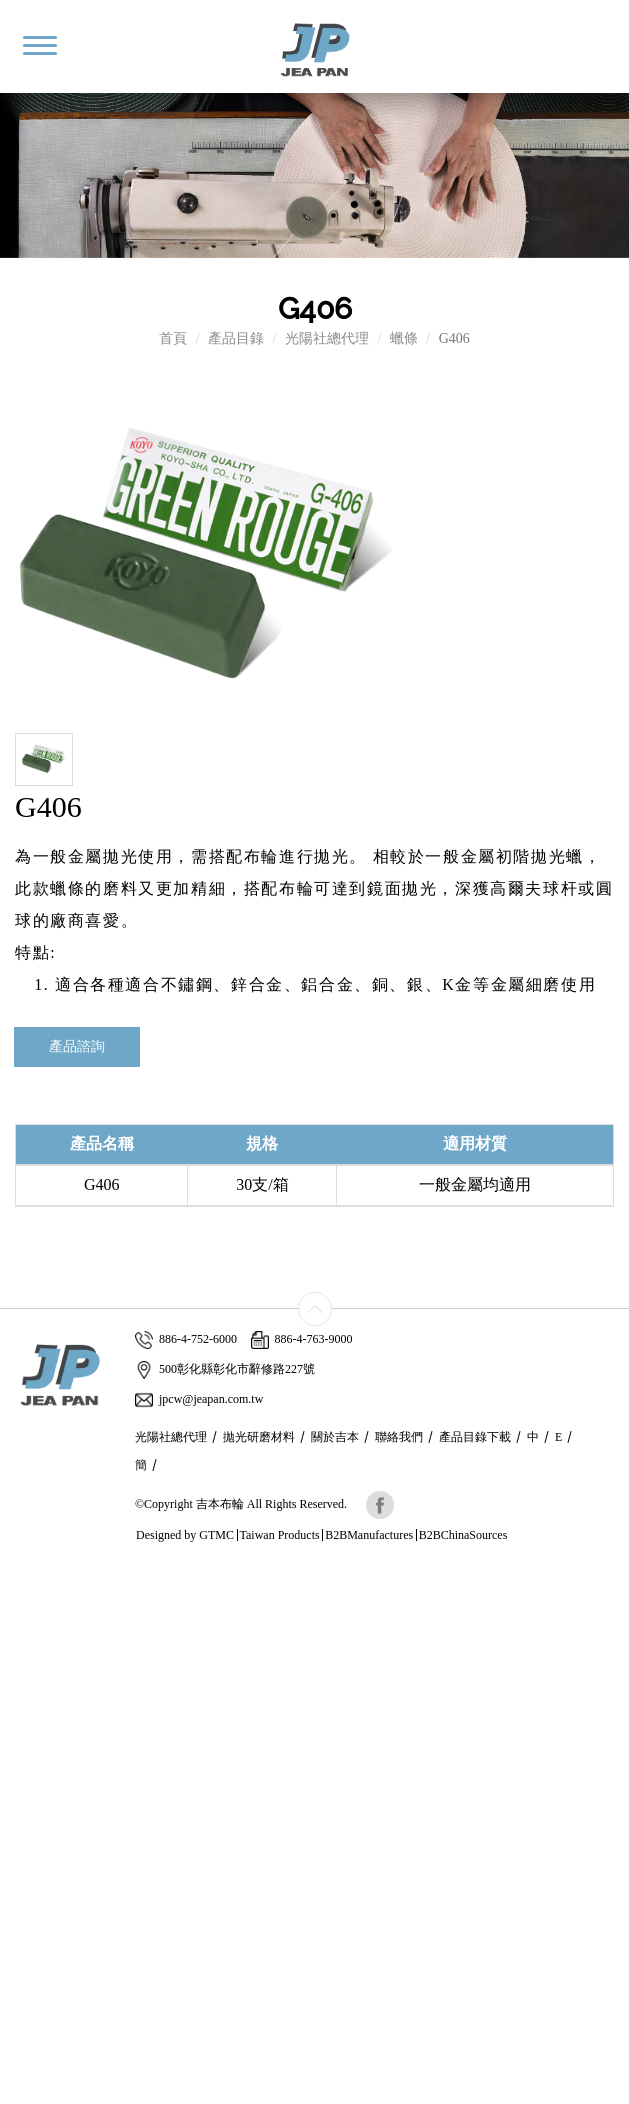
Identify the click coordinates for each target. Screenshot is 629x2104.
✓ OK (466, 2093)
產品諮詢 (77, 1046)
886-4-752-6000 (186, 1339)
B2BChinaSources (463, 1535)
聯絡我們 (399, 1437)
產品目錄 (236, 338)
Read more (37, 1774)
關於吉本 (335, 1437)
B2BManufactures (369, 1535)
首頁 (173, 338)
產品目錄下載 (475, 1437)
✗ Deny (23, 1634)
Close (16, 1574)
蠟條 (404, 338)
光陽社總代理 (327, 338)
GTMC (216, 1535)
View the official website (147, 1774)
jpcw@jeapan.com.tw (199, 1399)
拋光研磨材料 (259, 1437)
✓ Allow (25, 1614)
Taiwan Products (280, 1535)
